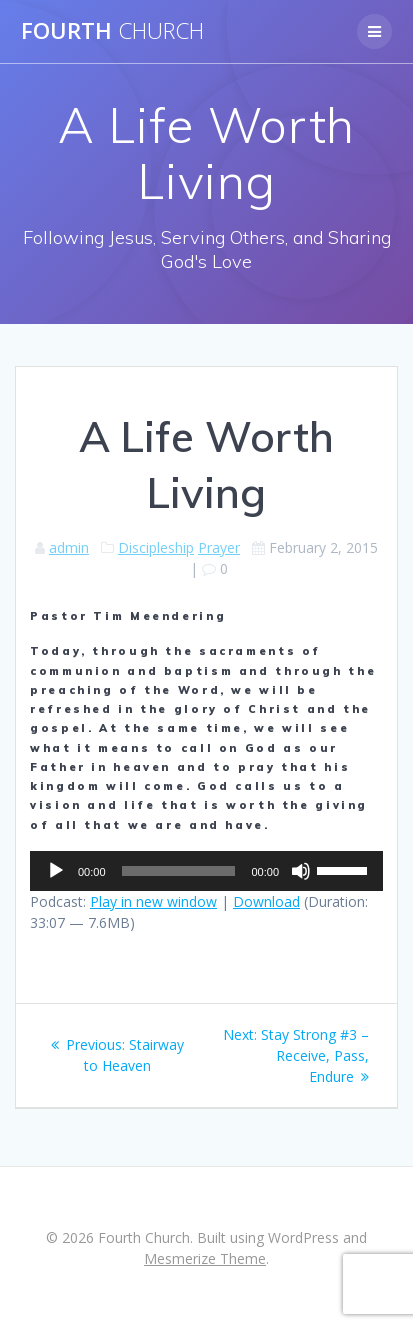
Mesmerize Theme (205, 1258)
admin (69, 547)
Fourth (112, 31)
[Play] (56, 871)
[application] (206, 871)
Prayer (219, 547)
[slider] (179, 871)
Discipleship (156, 547)
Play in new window (153, 901)
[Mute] (301, 871)
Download (266, 901)
